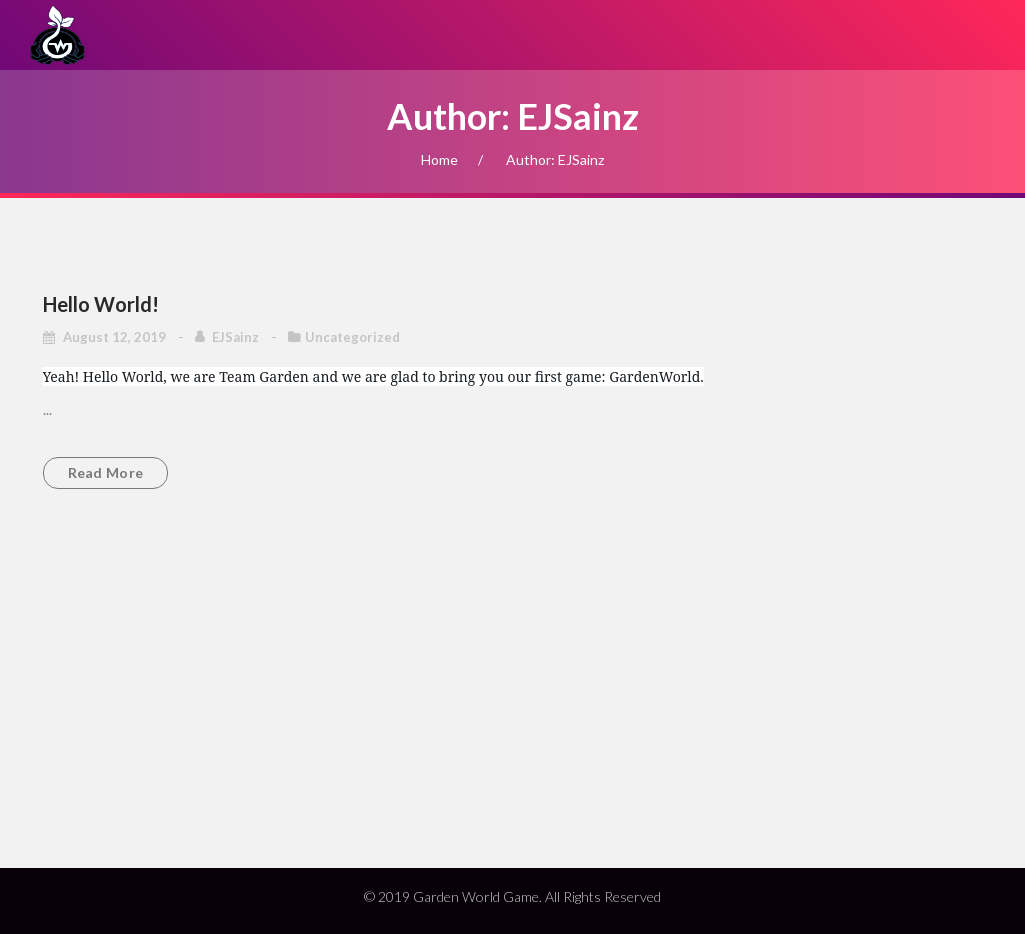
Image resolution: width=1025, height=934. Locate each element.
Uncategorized (352, 337)
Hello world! (101, 304)
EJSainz (237, 337)
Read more (106, 472)
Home (439, 159)
